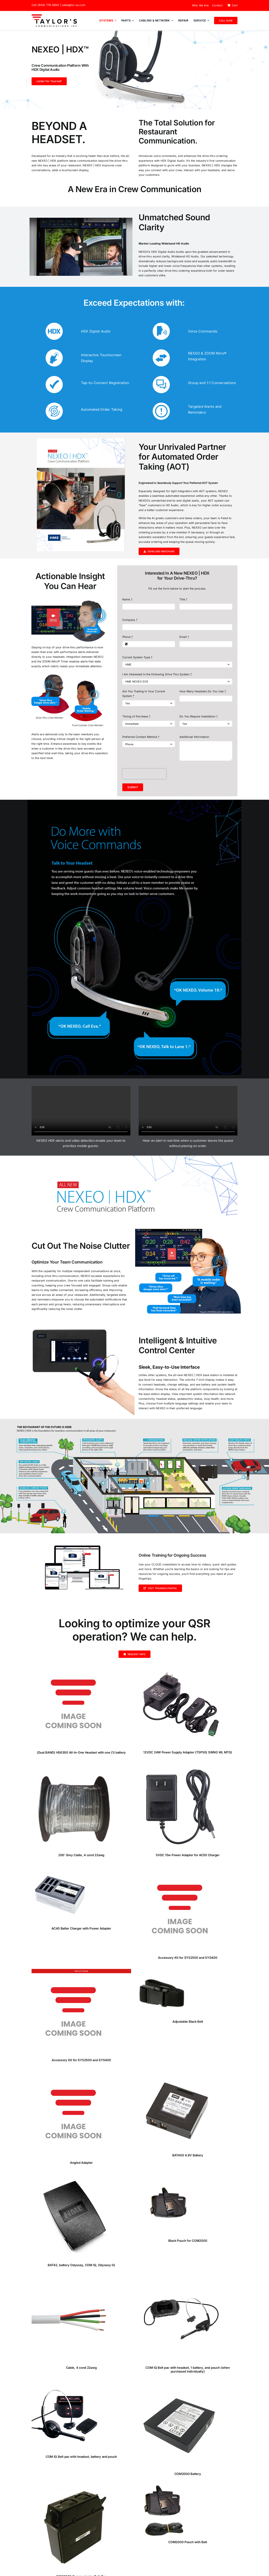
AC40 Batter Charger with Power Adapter (81, 1928)
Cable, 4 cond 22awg (81, 2367)
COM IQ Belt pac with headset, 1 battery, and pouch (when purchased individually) (187, 2369)
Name (127, 599)
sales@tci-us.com (73, 5)
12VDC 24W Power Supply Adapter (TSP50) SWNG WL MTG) (187, 1752)
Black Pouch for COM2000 (187, 2240)
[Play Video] (81, 247)
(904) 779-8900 (48, 5)
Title (183, 599)
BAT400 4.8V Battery (187, 2155)
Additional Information (194, 737)
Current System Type (137, 657)
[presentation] (144, 774)
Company (129, 620)
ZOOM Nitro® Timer (55, 661)
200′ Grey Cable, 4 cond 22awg (81, 1855)
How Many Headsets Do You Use (202, 691)
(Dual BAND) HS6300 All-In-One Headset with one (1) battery (81, 1752)
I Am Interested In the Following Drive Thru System (157, 674)
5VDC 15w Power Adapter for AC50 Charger (187, 1855)
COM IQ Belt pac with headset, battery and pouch (81, 2456)
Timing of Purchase (136, 716)
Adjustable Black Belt (187, 2021)
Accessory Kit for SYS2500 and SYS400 (187, 1957)
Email (184, 637)
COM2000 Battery (187, 2474)
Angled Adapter (81, 2162)
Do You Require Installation (198, 716)
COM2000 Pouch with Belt (187, 2542)
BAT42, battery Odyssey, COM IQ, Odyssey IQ (81, 2265)
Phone (127, 637)
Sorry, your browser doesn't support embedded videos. (81, 1110)
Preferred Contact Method (140, 737)
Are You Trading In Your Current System (143, 694)
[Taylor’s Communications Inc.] (54, 15)
